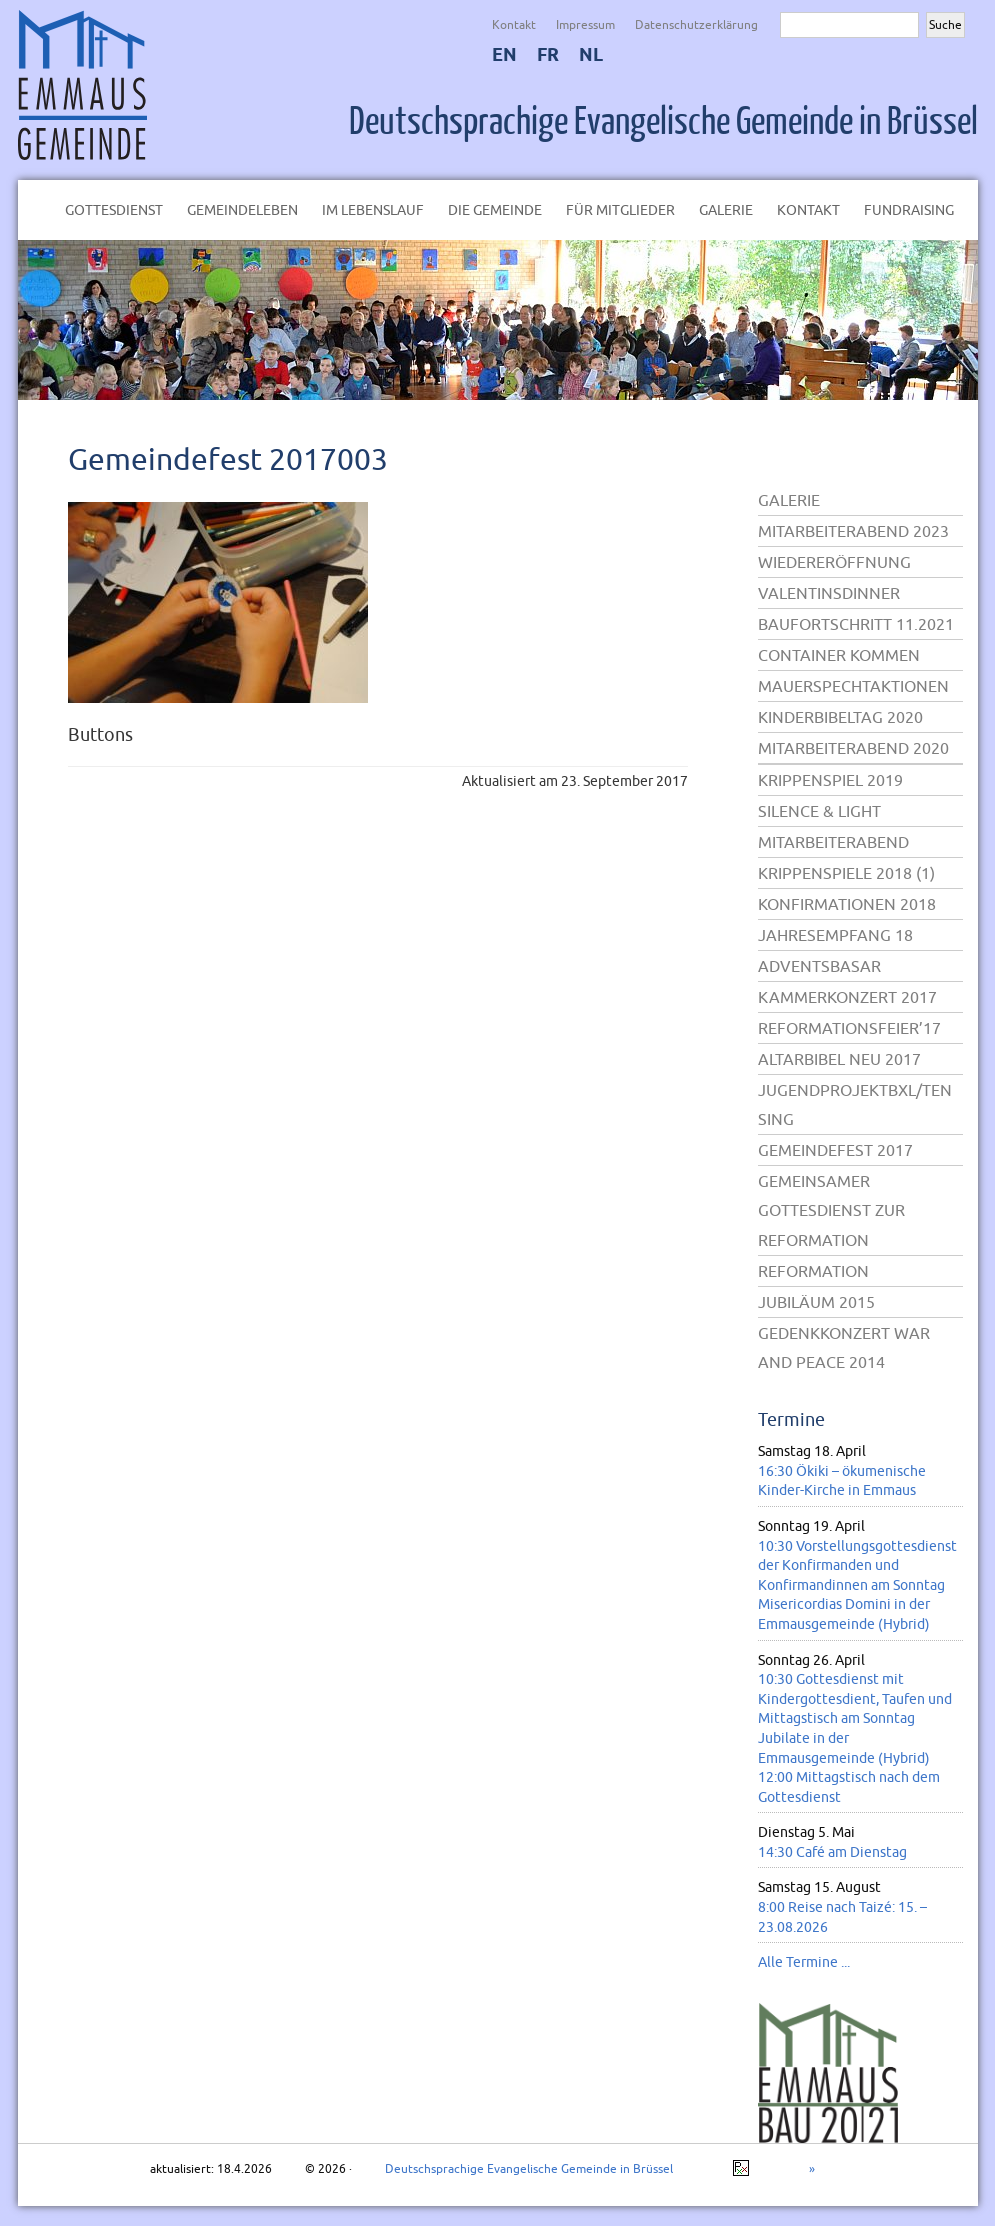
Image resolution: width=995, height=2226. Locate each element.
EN (504, 54)
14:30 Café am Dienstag (832, 1852)
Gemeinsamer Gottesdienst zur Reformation (831, 1210)
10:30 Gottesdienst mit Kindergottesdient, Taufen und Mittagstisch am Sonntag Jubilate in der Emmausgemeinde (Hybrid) (855, 1718)
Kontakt (514, 24)
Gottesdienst (114, 210)
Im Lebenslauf (373, 210)
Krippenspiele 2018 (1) (846, 873)
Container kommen (839, 655)
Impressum (585, 24)
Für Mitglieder (620, 210)
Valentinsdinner (829, 593)
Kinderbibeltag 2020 (840, 717)
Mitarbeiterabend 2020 (853, 748)
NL (591, 54)
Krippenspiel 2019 (830, 780)
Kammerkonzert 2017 (847, 997)
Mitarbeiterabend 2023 (853, 531)
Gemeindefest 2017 (835, 1150)
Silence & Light (819, 811)
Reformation (813, 1271)
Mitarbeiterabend (833, 842)
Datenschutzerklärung (696, 24)
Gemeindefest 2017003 (228, 458)
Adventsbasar (819, 966)
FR (548, 54)
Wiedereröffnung (834, 562)
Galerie (726, 210)
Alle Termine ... (804, 1962)
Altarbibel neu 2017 (839, 1059)
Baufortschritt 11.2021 (856, 624)
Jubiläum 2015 (816, 1302)
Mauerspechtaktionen (853, 686)
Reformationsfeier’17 (849, 1028)
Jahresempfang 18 (835, 935)
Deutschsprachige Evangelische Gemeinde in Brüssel (663, 122)
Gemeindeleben (242, 210)
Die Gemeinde (495, 210)
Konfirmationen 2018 (847, 904)
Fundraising (909, 210)
